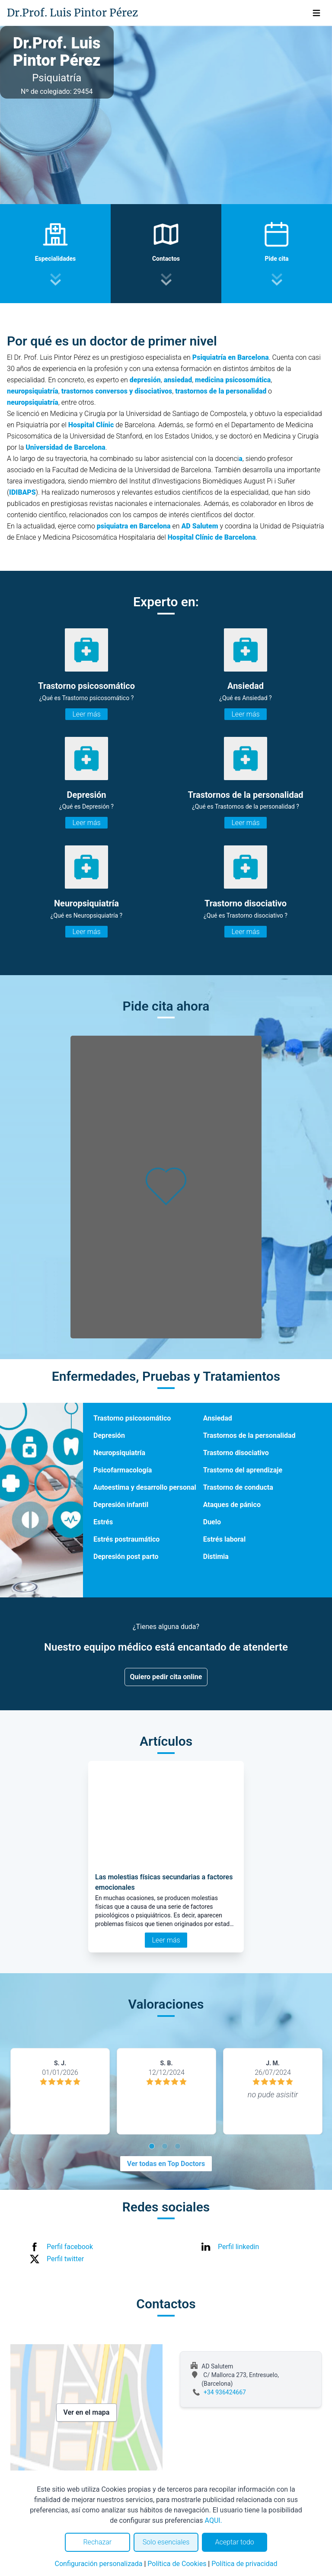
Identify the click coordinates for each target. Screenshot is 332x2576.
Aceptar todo (234, 2542)
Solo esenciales (166, 2542)
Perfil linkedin (238, 2247)
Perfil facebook (70, 2247)
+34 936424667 (225, 2392)
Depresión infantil (120, 1505)
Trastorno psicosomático (132, 1418)
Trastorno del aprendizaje (242, 1470)
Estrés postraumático (126, 1539)
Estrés (103, 1522)
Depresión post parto (126, 1556)
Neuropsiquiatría (119, 1453)
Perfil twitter (65, 2259)
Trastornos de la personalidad (249, 1435)
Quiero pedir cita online (166, 1677)
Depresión (109, 1435)
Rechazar (97, 2542)
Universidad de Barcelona (65, 447)
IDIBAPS (22, 492)
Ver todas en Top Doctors (166, 2164)
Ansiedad (217, 1418)
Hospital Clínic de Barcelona (212, 537)
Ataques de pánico (232, 1505)
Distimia (216, 1556)
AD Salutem (199, 526)
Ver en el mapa (87, 2412)
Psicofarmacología (122, 1470)
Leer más (86, 714)
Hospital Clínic (91, 425)
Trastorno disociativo (236, 1453)
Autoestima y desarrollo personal (144, 1487)
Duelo (212, 1522)
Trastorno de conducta (238, 1487)
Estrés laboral (224, 1539)
